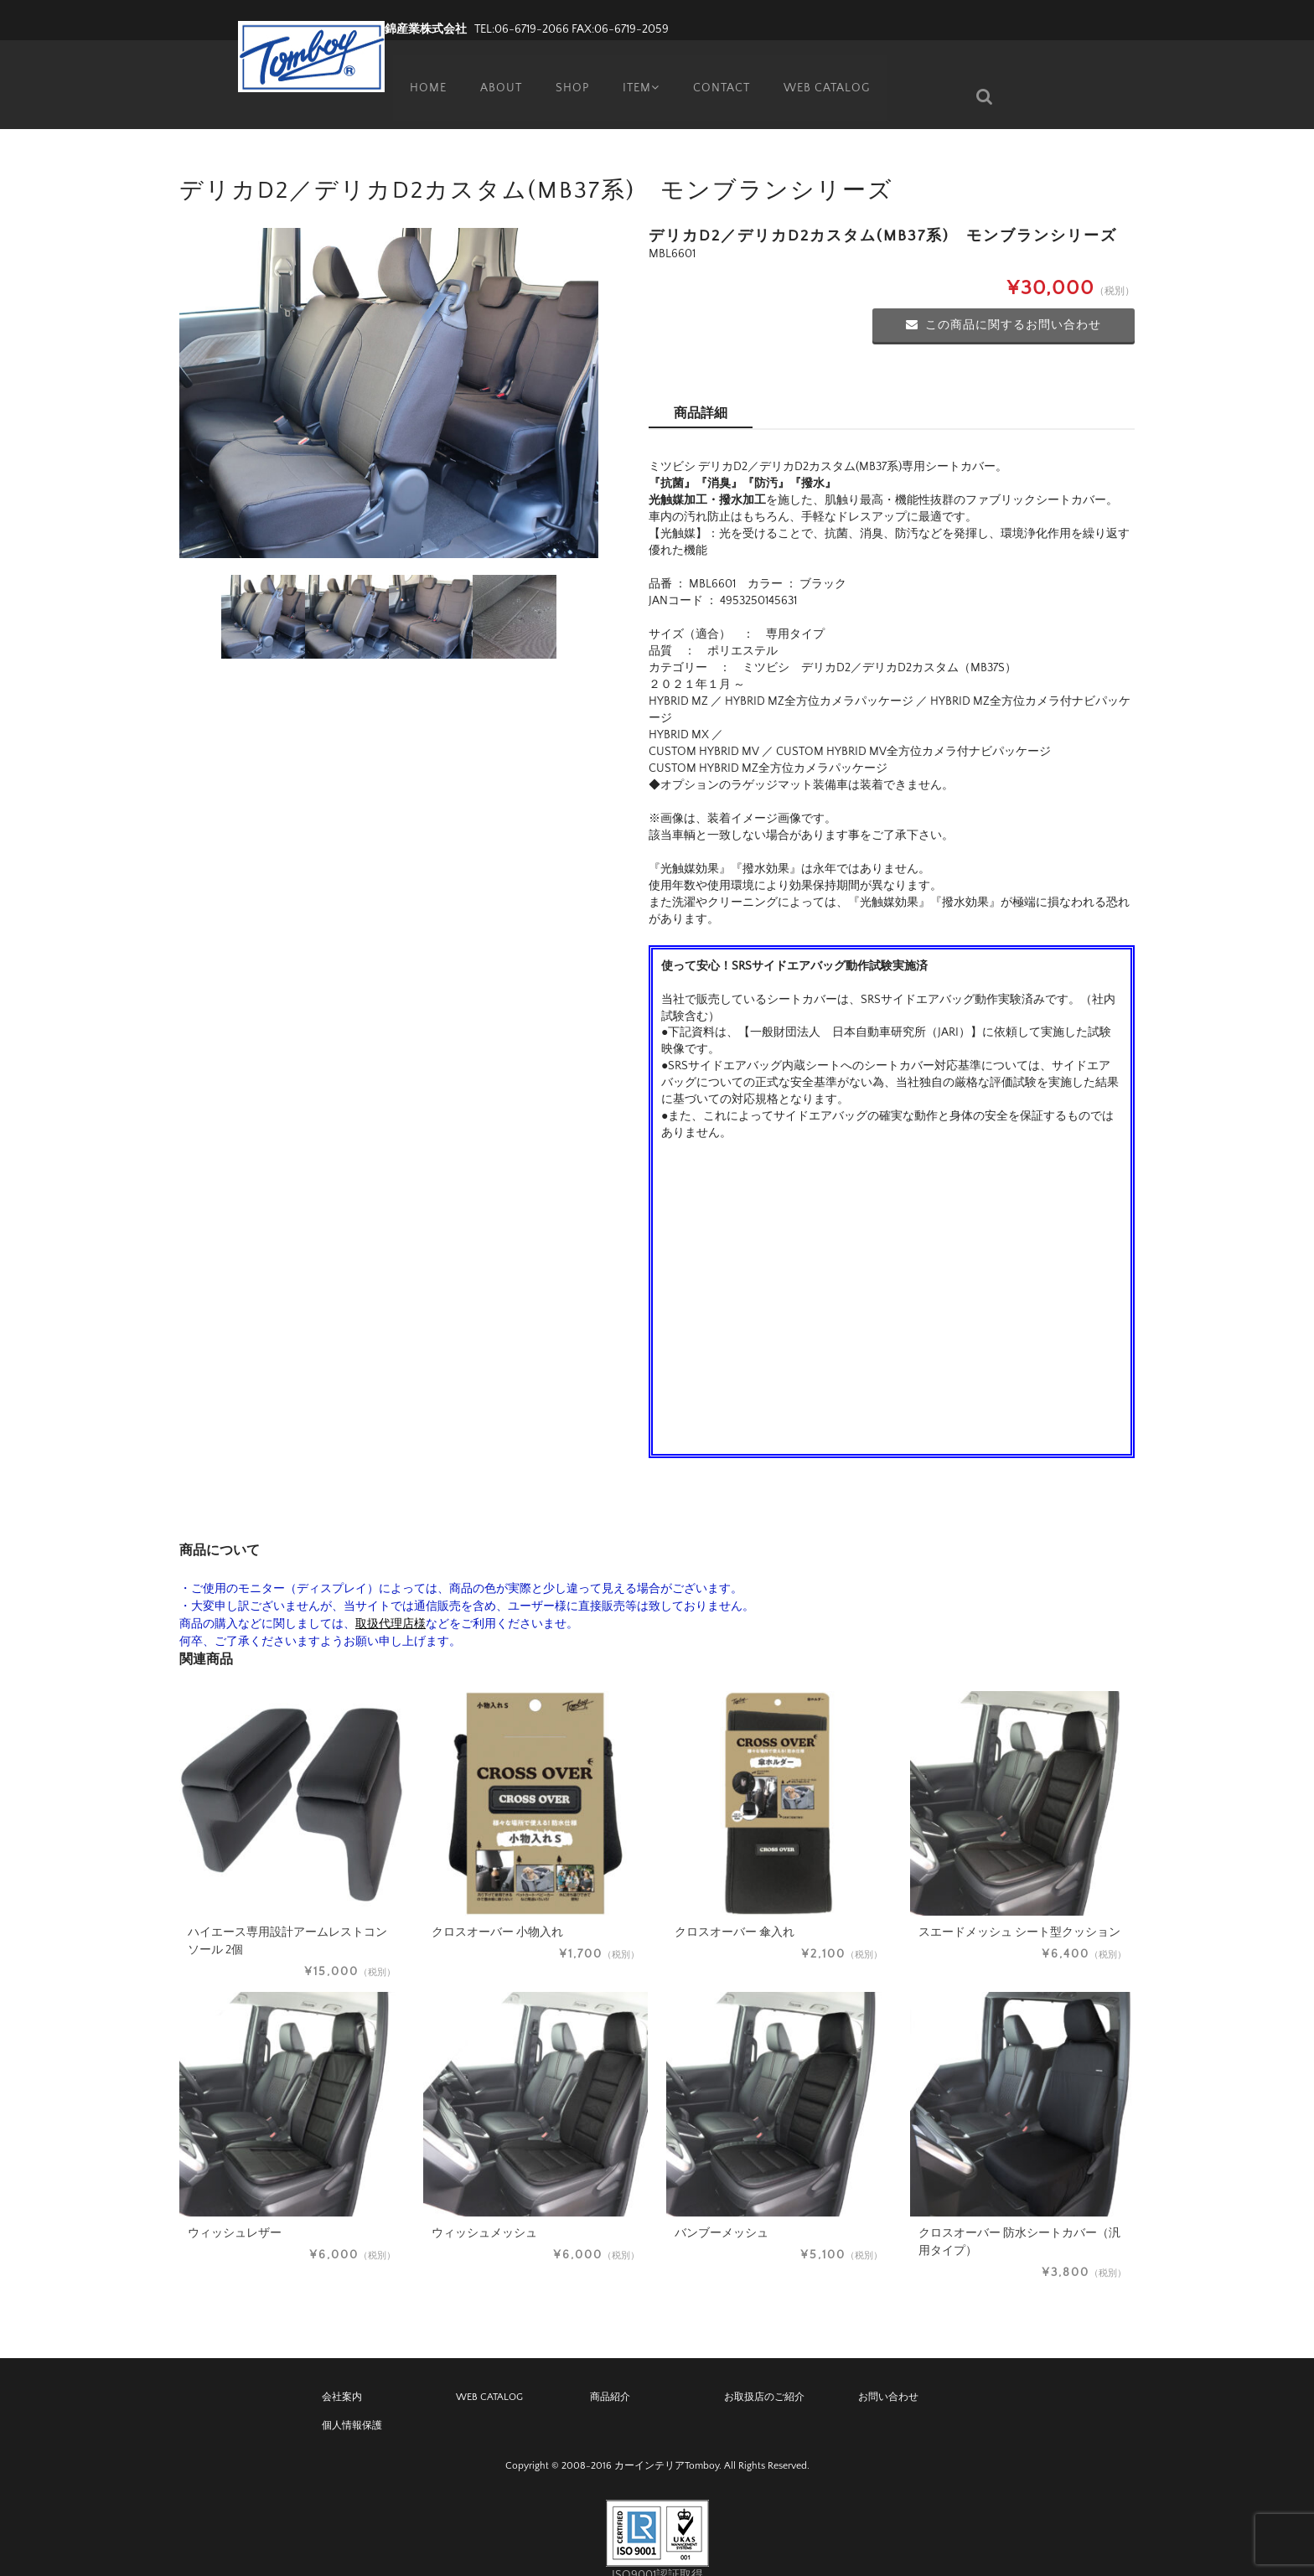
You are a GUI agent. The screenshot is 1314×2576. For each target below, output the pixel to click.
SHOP (566, 71)
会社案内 (342, 2372)
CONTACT (723, 71)
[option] (388, 368)
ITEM (639, 71)
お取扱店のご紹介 (764, 2372)
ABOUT (494, 71)
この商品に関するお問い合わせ (1003, 300)
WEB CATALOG (829, 71)
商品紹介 (610, 2372)
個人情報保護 (352, 2400)
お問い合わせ (888, 2372)
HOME (420, 71)
